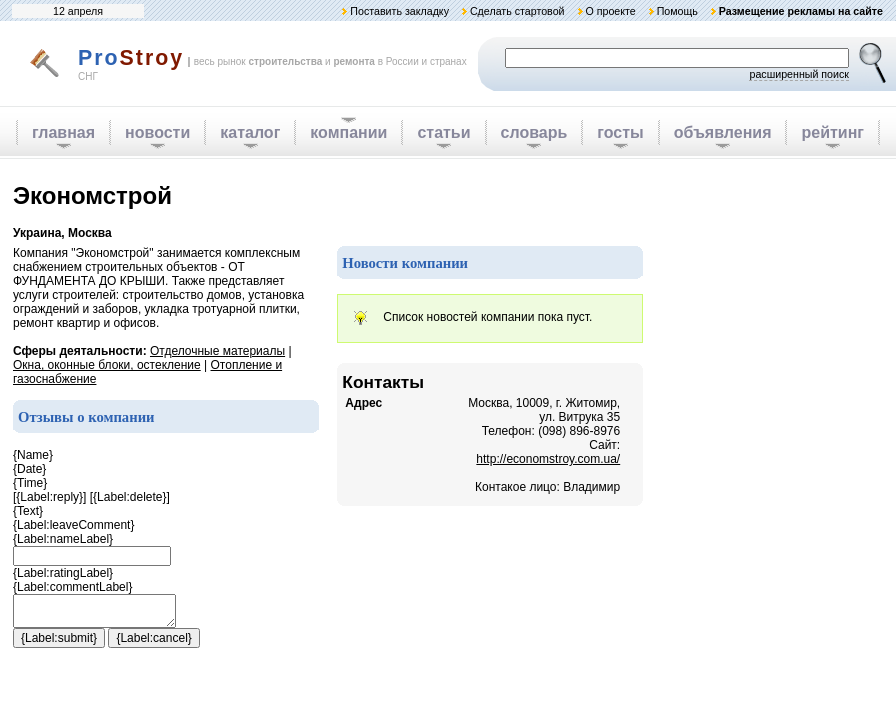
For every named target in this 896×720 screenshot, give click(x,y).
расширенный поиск (799, 74)
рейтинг (832, 132)
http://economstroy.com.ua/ (548, 459)
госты (620, 132)
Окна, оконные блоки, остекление (107, 365)
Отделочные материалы (217, 351)
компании (348, 132)
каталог (250, 132)
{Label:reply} (49, 497)
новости (157, 132)
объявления (723, 132)
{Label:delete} (129, 497)
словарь (534, 132)
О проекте (610, 11)
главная (63, 132)
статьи (443, 132)
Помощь (677, 11)
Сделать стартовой (517, 11)
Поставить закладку (399, 11)
